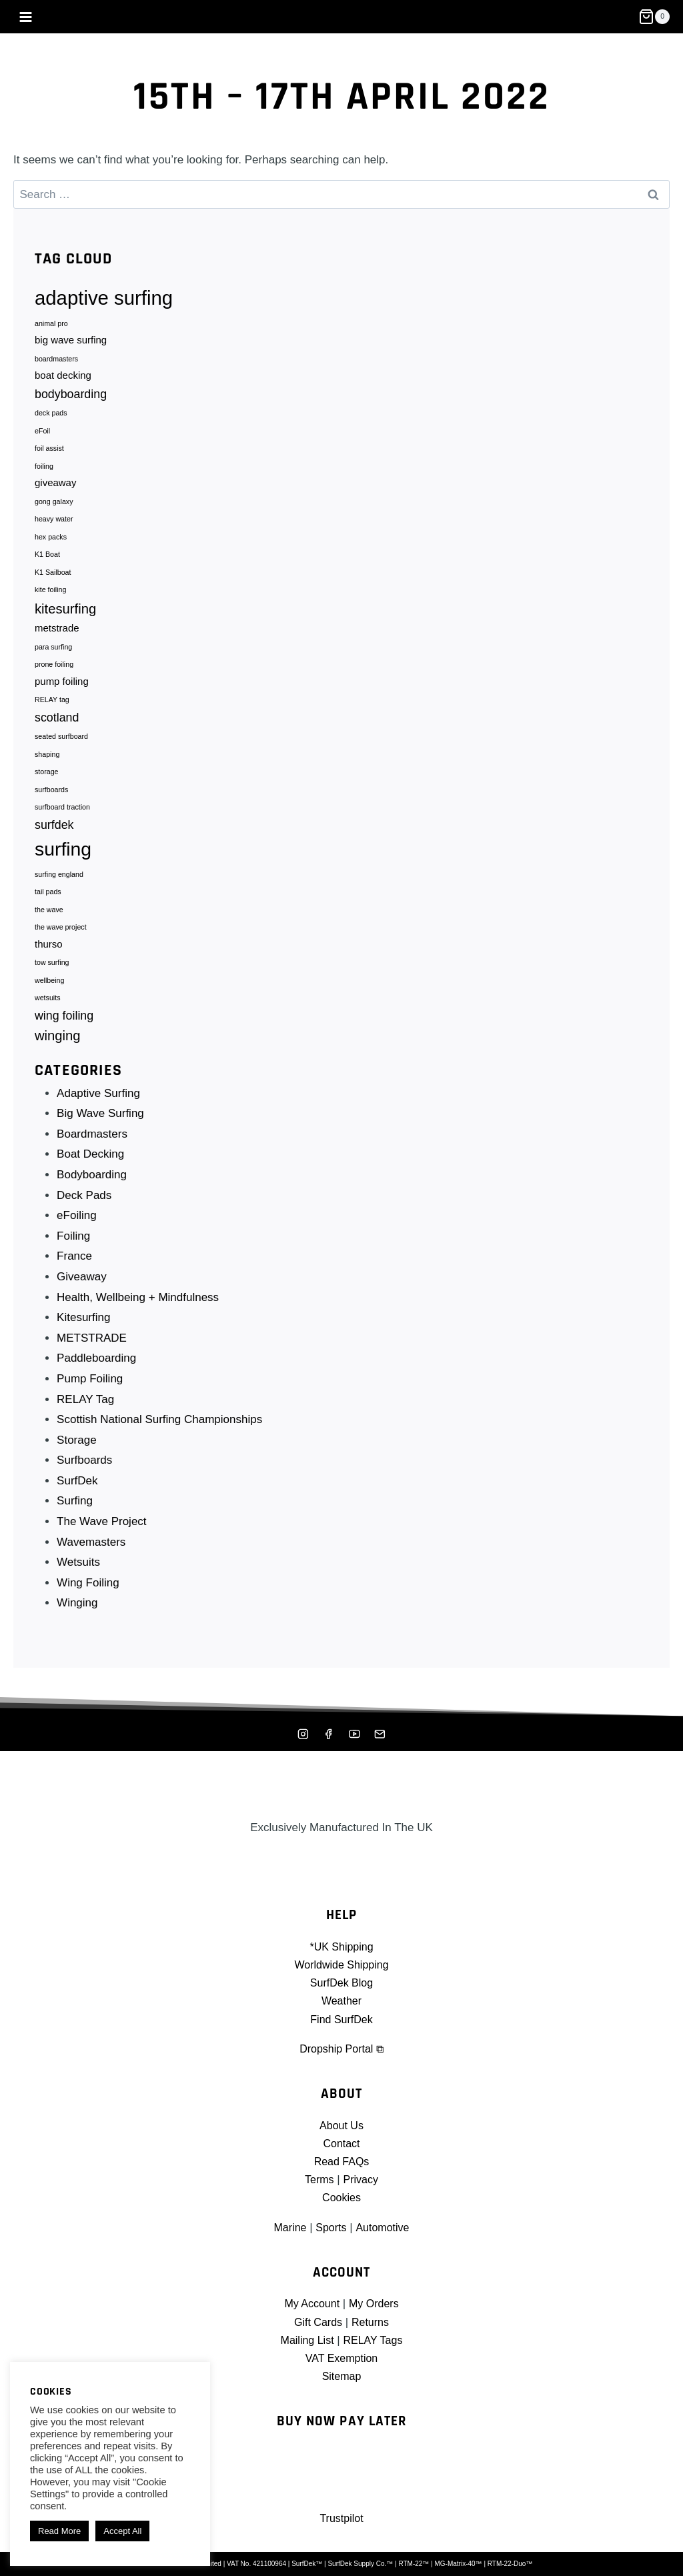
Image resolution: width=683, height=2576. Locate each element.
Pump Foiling (90, 1394)
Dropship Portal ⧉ (341, 2049)
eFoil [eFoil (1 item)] (42, 434)
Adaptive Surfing (99, 1108)
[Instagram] (302, 1733)
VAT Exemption (341, 2358)
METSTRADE (92, 1353)
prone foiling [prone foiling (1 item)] (54, 673)
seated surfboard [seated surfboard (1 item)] (61, 747)
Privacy (361, 2179)
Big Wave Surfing (101, 1129)
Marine (288, 2227)
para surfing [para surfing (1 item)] (53, 655)
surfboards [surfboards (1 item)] (51, 801)
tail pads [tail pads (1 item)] (48, 905)
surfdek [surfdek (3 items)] (54, 836)
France (75, 1272)
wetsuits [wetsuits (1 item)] (48, 1014)
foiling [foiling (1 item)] (44, 470)
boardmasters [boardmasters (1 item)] (56, 361)
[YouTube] (355, 1733)
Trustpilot (341, 2518)
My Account (310, 2303)
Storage (77, 1455)
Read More (59, 2531)
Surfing (75, 1516)
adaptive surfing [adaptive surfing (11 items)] (104, 298)
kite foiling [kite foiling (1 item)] (50, 597)
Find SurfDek (341, 2019)
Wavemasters (91, 1557)
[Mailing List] (381, 1733)
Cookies (341, 2197)
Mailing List (305, 2340)
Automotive (384, 2227)
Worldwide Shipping (341, 1965)
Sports (330, 2227)
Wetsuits (79, 1578)
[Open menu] (26, 16)
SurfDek (77, 1496)
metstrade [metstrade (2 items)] (57, 635)
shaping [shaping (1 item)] (47, 765)
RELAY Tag (86, 1414)
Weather (341, 2001)
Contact (342, 2143)
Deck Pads (84, 1210)
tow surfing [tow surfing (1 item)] (52, 977)
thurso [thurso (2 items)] (49, 958)
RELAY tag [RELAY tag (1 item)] (52, 710)
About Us (341, 2125)
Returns (372, 2322)
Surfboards (85, 1476)
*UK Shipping (341, 1947)
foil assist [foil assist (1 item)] (49, 452)
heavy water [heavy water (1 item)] (54, 525)
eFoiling (77, 1231)
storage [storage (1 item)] (47, 783)
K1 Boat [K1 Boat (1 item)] (47, 561)
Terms (318, 2179)
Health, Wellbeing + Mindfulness (138, 1312)
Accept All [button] (122, 2531)
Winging (77, 1618)
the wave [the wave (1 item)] (49, 923)
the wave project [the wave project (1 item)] (61, 941)
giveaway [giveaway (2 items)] (55, 487)
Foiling (74, 1251)
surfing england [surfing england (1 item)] (59, 886)
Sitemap (341, 2376)
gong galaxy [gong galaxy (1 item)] (54, 507)
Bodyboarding (92, 1190)
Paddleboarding (97, 1374)
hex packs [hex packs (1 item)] (51, 543)
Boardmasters (92, 1149)
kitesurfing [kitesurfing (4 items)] (65, 616)
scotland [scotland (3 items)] (57, 727)
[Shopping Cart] (654, 17)
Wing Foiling (88, 1598)
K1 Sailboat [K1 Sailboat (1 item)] (53, 579)
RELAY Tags (374, 2340)
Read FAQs (341, 2161)
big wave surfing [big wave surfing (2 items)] (71, 341)
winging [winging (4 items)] (58, 1051)
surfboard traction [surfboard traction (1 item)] (62, 819)
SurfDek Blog (341, 1983)
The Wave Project (102, 1537)
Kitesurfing (84, 1333)
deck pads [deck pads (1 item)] (51, 416)
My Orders (375, 2303)
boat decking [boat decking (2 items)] (63, 377)
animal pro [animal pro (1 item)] (51, 324)
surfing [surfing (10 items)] (63, 861)
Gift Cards (317, 2322)
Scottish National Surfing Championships (160, 1435)
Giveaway (82, 1292)
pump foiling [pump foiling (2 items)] (62, 690)
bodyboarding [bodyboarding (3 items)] (71, 396)
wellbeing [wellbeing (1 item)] (49, 996)
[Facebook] (328, 1733)
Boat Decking (91, 1170)
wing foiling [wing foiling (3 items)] (64, 1031)
